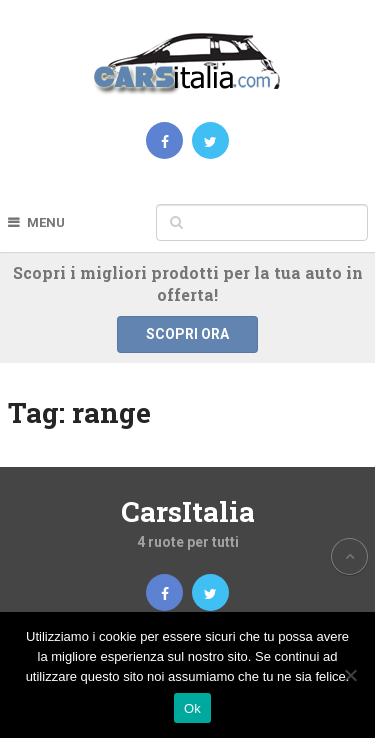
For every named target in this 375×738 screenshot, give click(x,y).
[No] (350, 675)
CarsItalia (188, 511)
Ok (192, 708)
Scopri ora (187, 334)
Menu (46, 222)
